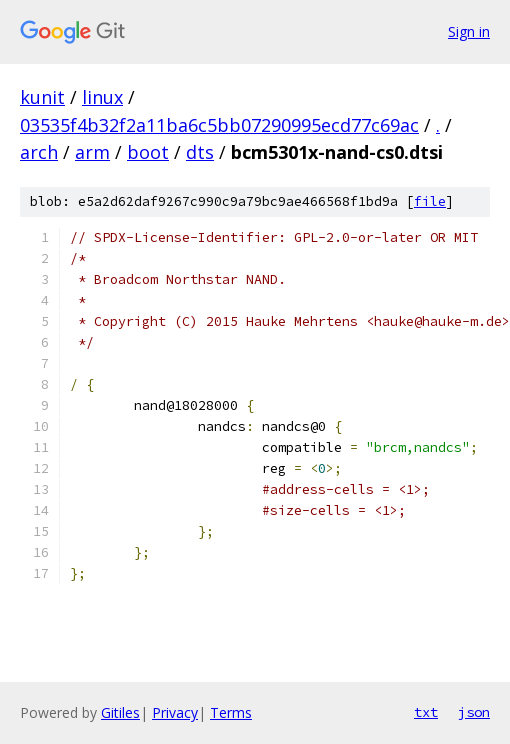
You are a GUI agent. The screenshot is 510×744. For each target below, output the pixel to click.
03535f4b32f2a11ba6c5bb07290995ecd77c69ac (219, 125)
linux (102, 97)
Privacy (175, 712)
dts (200, 152)
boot (148, 152)
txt (426, 712)
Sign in (469, 31)
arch (39, 152)
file (430, 201)
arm (92, 152)
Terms (231, 712)
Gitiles (120, 712)
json (474, 712)
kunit (42, 97)
